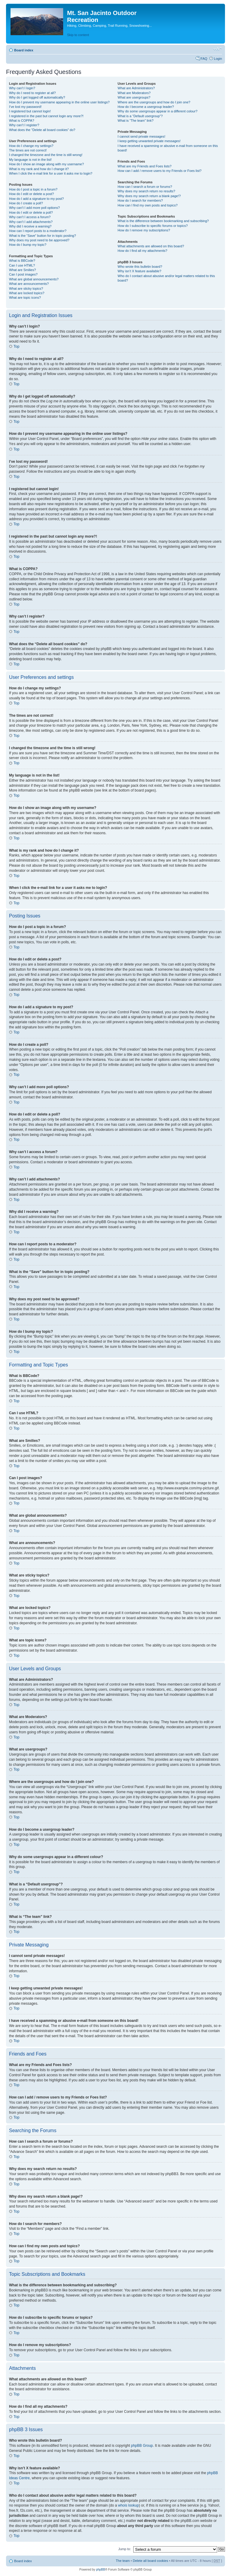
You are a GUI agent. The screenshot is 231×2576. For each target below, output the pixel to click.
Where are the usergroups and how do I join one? (154, 102)
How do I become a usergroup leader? (146, 106)
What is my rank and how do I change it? (39, 169)
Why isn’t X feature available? (139, 271)
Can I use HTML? (22, 265)
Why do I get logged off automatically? (37, 97)
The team (123, 2560)
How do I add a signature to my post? (36, 198)
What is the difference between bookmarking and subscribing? (163, 221)
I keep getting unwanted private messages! (149, 141)
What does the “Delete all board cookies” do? (42, 130)
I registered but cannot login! (30, 111)
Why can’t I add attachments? (31, 222)
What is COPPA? (21, 120)
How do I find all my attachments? (142, 250)
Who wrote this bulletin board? (140, 266)
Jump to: (124, 2548)
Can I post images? (23, 274)
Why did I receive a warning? (30, 226)
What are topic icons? (25, 297)
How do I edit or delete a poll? (31, 212)
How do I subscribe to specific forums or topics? (153, 225)
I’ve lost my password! (25, 106)
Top (16, 346)
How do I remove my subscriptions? (144, 230)
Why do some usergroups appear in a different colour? (157, 111)
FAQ (204, 58)
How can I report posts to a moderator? (37, 231)
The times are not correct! (28, 150)
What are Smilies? (22, 270)
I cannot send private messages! (141, 136)
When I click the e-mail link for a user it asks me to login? (50, 173)
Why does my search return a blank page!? (149, 196)
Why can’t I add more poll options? (34, 207)
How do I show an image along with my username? (46, 164)
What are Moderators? (134, 93)
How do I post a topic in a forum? (33, 189)
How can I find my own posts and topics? (147, 205)
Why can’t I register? (24, 125)
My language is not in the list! (30, 159)
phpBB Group (142, 2445)
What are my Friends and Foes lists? (144, 166)
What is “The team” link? (135, 120)
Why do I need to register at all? (32, 93)
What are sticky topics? (26, 288)
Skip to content (78, 35)
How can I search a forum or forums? (145, 186)
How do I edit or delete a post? (31, 194)
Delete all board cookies (150, 2560)
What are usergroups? (134, 97)
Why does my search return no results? (146, 191)
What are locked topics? (26, 293)
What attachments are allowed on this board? (151, 246)
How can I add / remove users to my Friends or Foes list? (160, 170)
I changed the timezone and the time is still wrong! (45, 155)
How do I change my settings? (31, 146)
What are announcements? (29, 283)
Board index (23, 50)
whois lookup (128, 2505)
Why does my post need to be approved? (39, 240)
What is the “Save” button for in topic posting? (42, 235)
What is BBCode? (22, 260)
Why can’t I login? (22, 88)
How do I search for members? (140, 200)
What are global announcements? (34, 279)
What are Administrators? (136, 88)
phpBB (100, 2569)
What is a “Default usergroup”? (140, 116)
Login (218, 58)
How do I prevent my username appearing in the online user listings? (59, 102)
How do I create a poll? (26, 203)
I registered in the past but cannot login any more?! (46, 116)
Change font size (217, 49)
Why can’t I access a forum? (30, 217)
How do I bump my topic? (27, 244)
